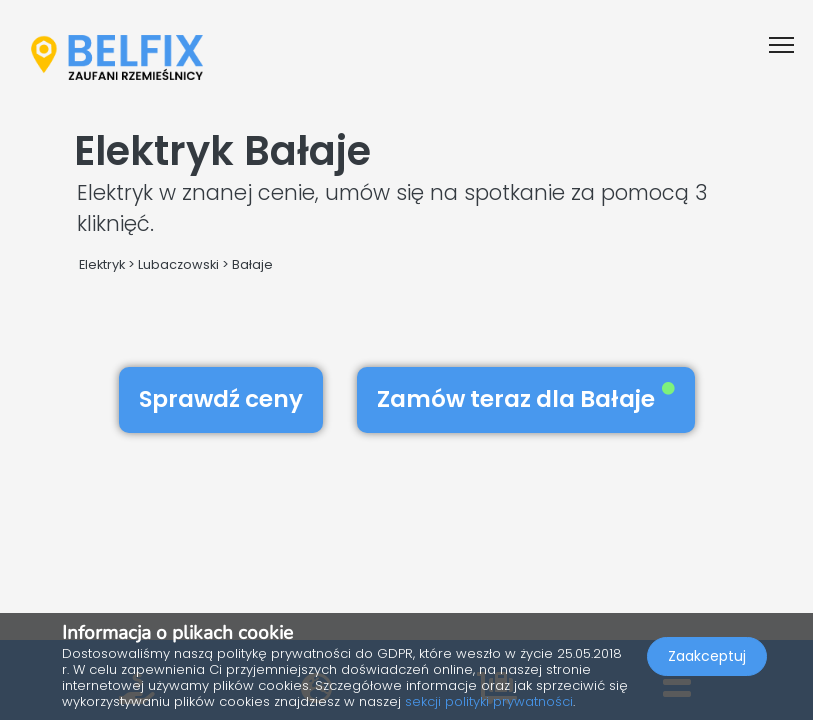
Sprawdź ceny (221, 399)
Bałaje (252, 264)
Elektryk (102, 264)
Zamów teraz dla (526, 399)
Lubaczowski (178, 264)
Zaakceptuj (707, 656)
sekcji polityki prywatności (489, 701)
